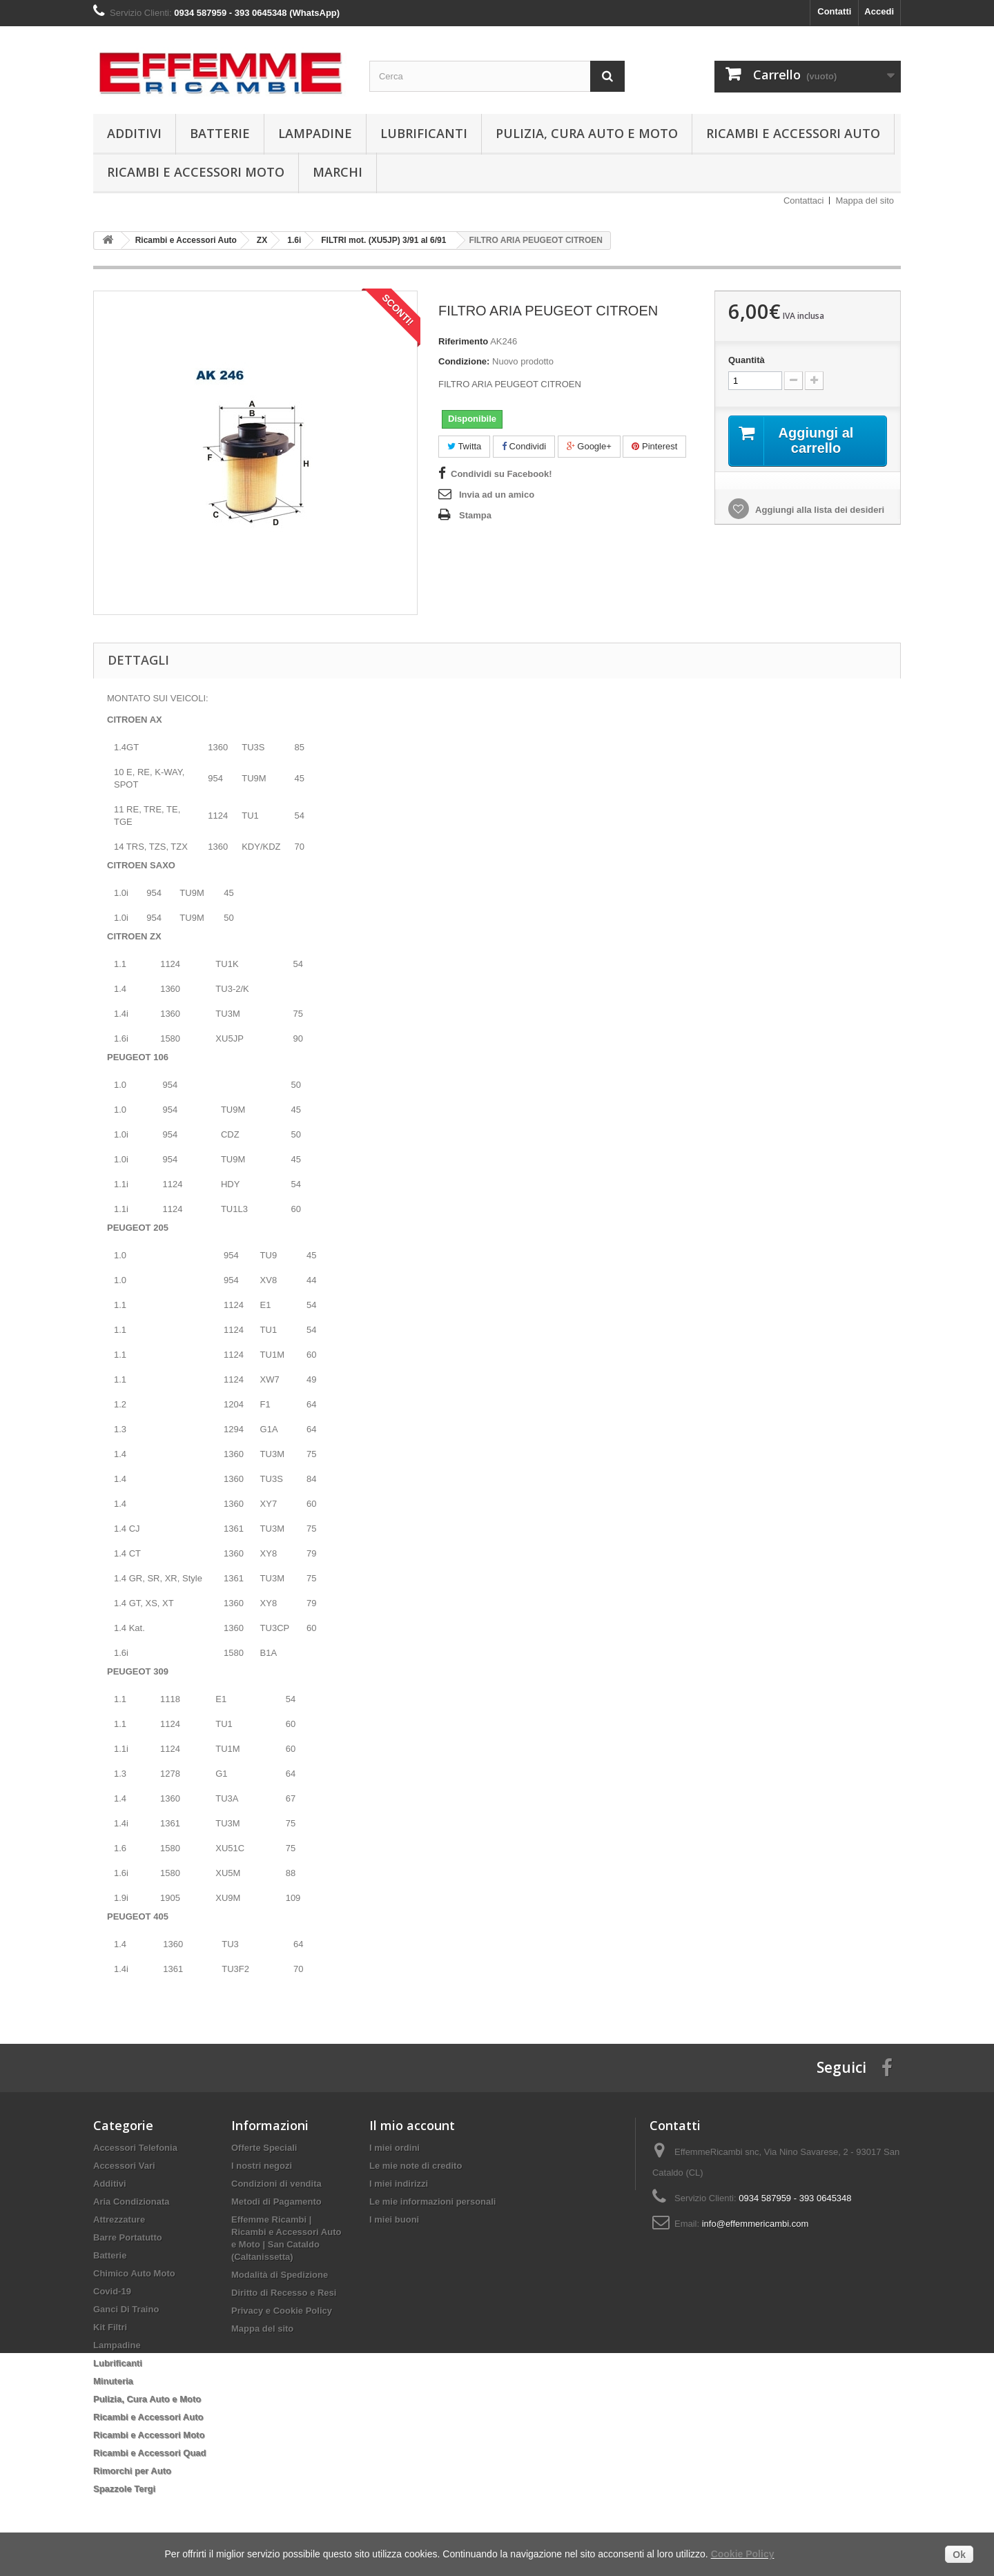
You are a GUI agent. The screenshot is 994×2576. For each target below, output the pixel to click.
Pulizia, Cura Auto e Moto (587, 133)
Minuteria (113, 2381)
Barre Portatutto (127, 2237)
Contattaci (803, 200)
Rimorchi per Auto (132, 2471)
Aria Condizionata (131, 2201)
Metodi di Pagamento (276, 2201)
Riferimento (463, 341)
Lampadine (315, 133)
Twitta (464, 446)
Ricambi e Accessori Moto (195, 172)
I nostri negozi (261, 2165)
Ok (959, 2554)
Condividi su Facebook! (501, 474)
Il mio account (412, 2125)
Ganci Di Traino (126, 2309)
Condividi (524, 446)
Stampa (475, 515)
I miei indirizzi (398, 2183)
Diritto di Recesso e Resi (283, 2292)
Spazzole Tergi (124, 2489)
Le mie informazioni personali (432, 2201)
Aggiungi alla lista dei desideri (818, 510)
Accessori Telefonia (135, 2148)
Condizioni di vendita (276, 2183)
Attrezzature (119, 2219)
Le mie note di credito (415, 2165)
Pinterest (654, 446)
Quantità (746, 360)
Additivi (134, 133)
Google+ (589, 446)
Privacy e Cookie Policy (281, 2310)
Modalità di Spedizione (279, 2275)
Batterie (220, 133)
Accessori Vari (124, 2165)
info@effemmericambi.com (755, 2223)
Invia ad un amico (496, 494)
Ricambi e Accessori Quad (149, 2453)
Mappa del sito (864, 200)
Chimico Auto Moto (134, 2273)
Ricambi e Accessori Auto (793, 133)
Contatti (834, 11)
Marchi (337, 172)
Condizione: (463, 361)
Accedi (879, 11)
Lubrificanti (423, 133)
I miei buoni (394, 2219)
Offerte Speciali (264, 2148)
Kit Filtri (110, 2327)
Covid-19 (112, 2291)
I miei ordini (394, 2148)
